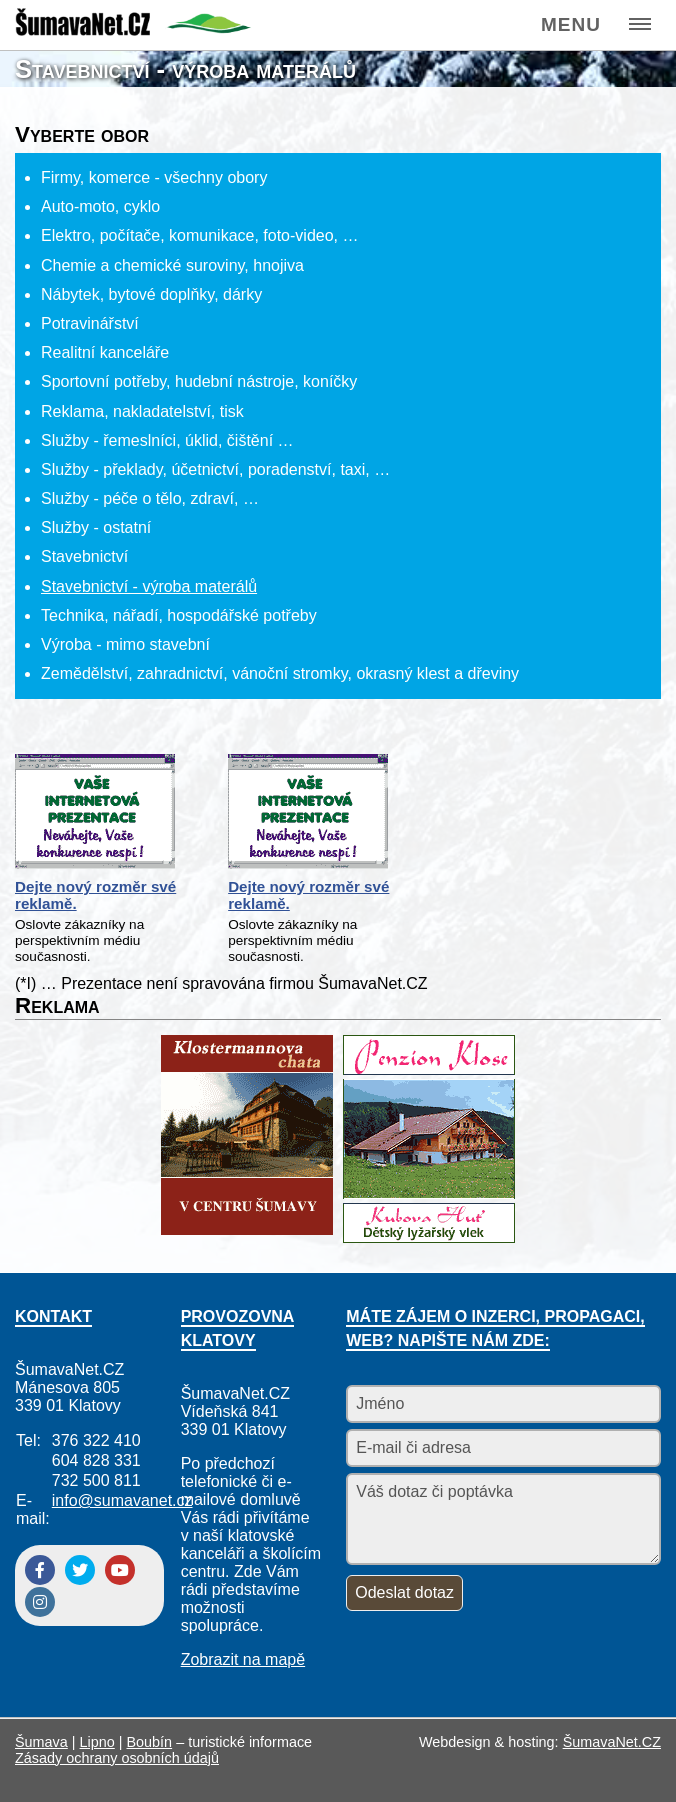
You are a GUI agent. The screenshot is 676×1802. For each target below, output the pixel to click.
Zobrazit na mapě (243, 1659)
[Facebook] (40, 1570)
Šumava (41, 1742)
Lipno (97, 1742)
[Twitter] (80, 1570)
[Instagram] (40, 1602)
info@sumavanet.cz (122, 1500)
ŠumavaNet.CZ (612, 1742)
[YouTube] (120, 1570)
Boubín (150, 1742)
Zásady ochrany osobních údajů (117, 1758)
